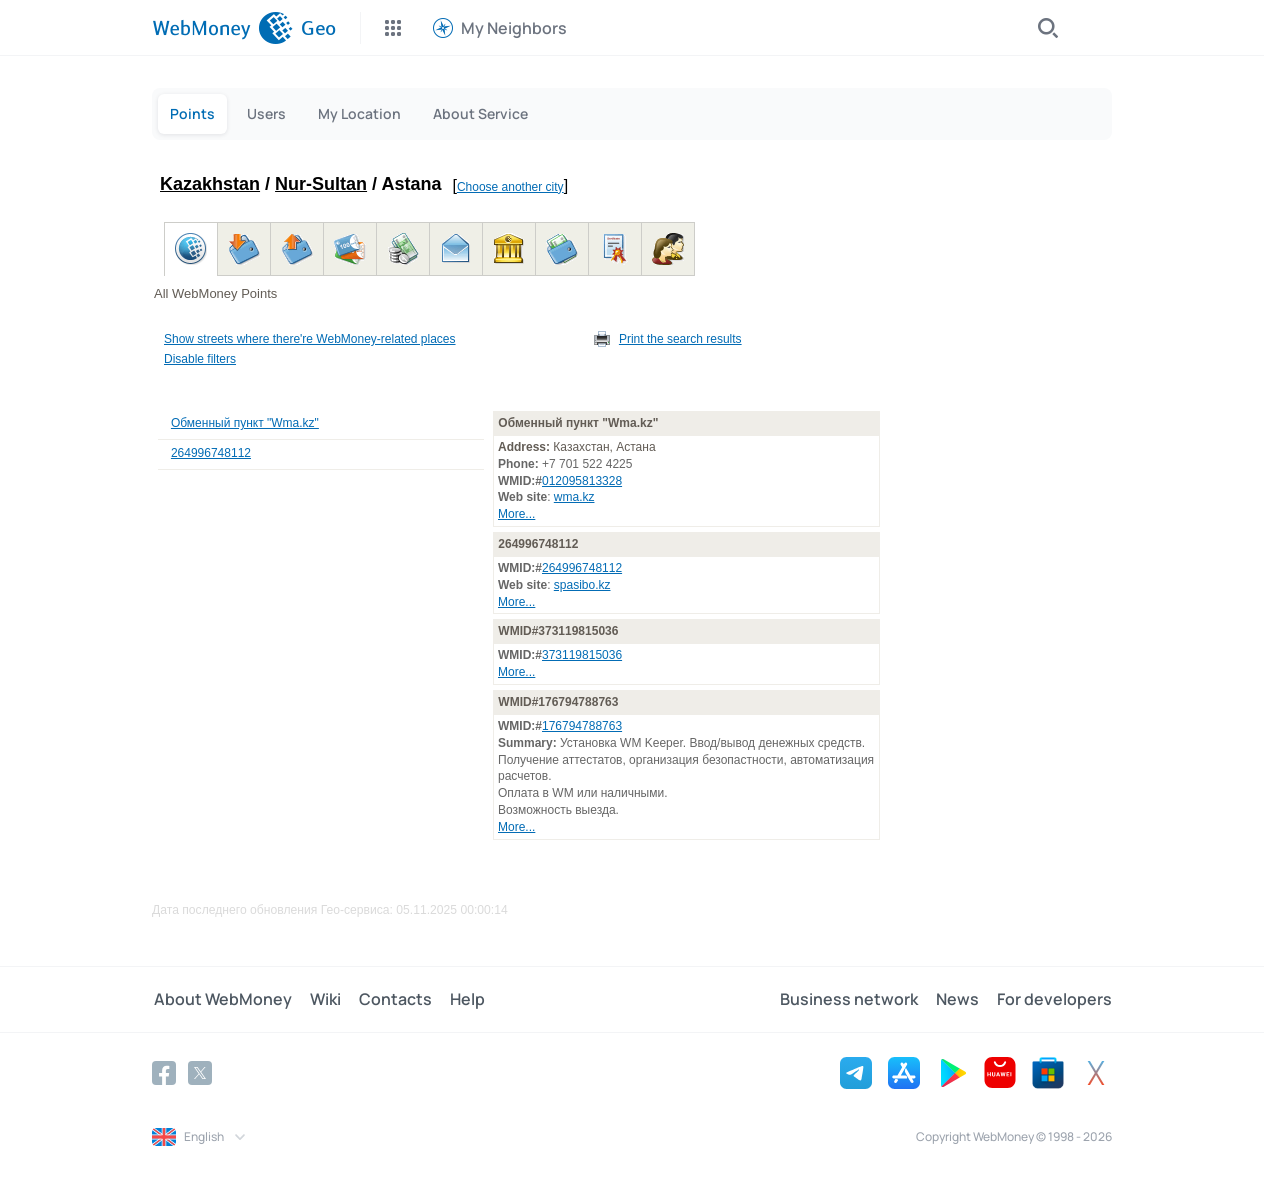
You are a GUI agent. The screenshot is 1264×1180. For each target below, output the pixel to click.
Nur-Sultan (321, 184)
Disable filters (200, 359)
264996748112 (211, 453)
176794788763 (582, 726)
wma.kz (574, 497)
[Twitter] (200, 1072)
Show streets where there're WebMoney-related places (310, 339)
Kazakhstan (210, 184)
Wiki (321, 999)
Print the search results (680, 339)
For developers (1054, 999)
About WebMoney (221, 999)
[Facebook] (164, 1072)
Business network (853, 999)
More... (516, 514)
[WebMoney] (222, 28)
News (959, 999)
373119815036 (582, 655)
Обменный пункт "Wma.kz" (245, 423)
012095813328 (582, 481)
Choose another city (510, 187)
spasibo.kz (582, 585)
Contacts (389, 999)
